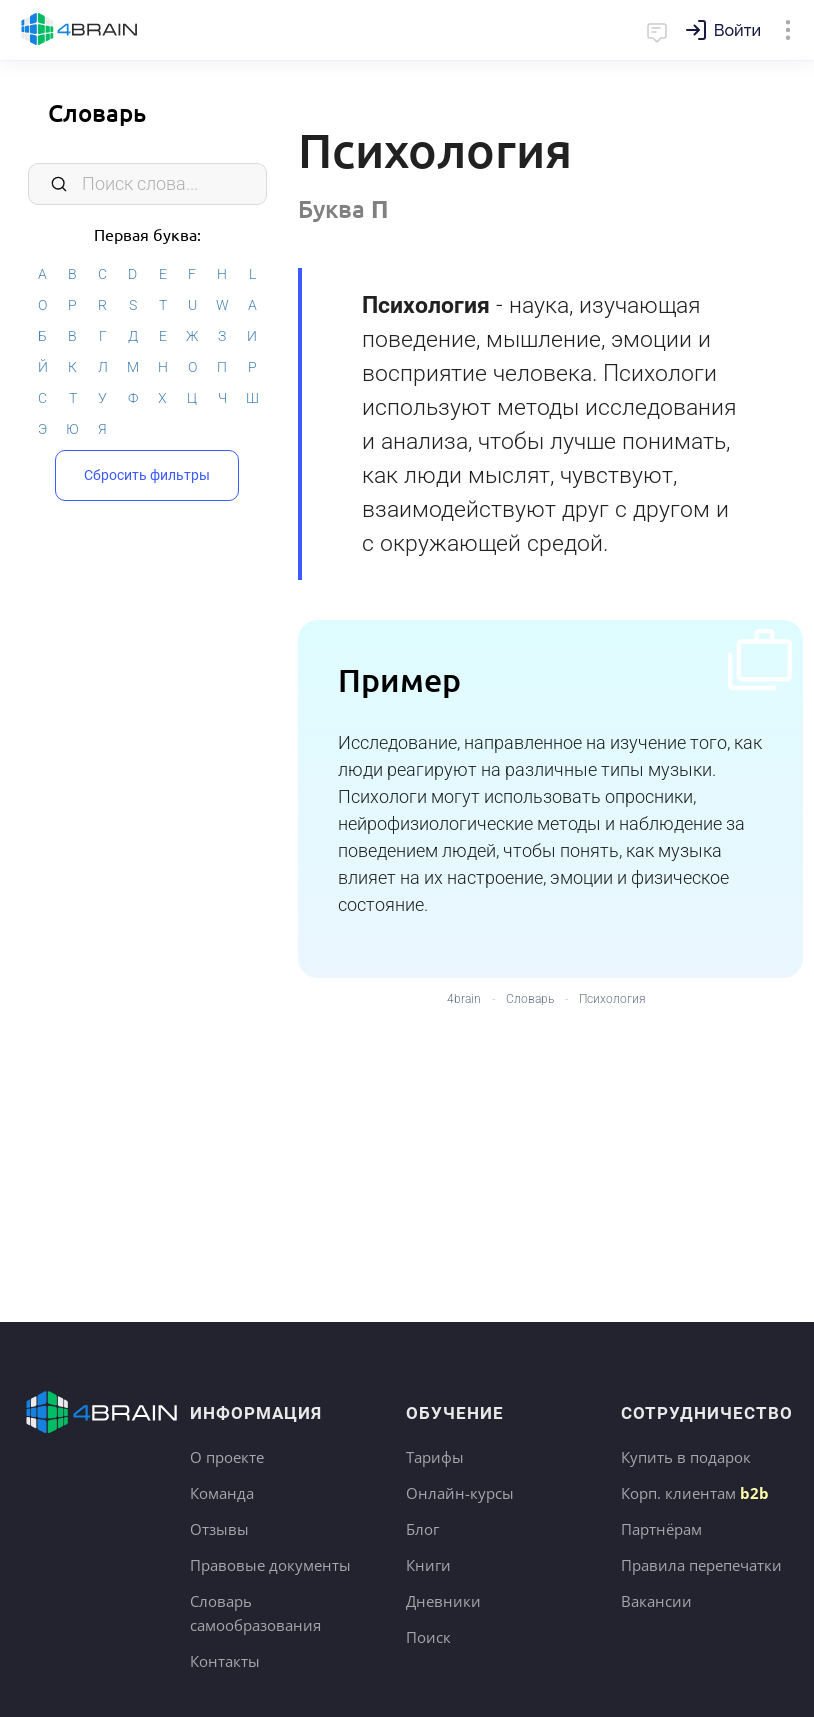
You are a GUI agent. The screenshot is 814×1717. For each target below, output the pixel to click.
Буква (343, 208)
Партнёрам (661, 1529)
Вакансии (656, 1601)
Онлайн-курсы (460, 1493)
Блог (422, 1529)
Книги (428, 1565)
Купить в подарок (686, 1457)
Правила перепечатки (701, 1565)
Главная (79, 30)
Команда (222, 1493)
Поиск (428, 1637)
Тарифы (435, 1457)
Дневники (443, 1601)
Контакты (225, 1661)
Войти (737, 30)
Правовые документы (270, 1565)
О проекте (227, 1457)
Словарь (97, 112)
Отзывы (219, 1529)
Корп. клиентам (695, 1493)
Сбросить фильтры (147, 475)
